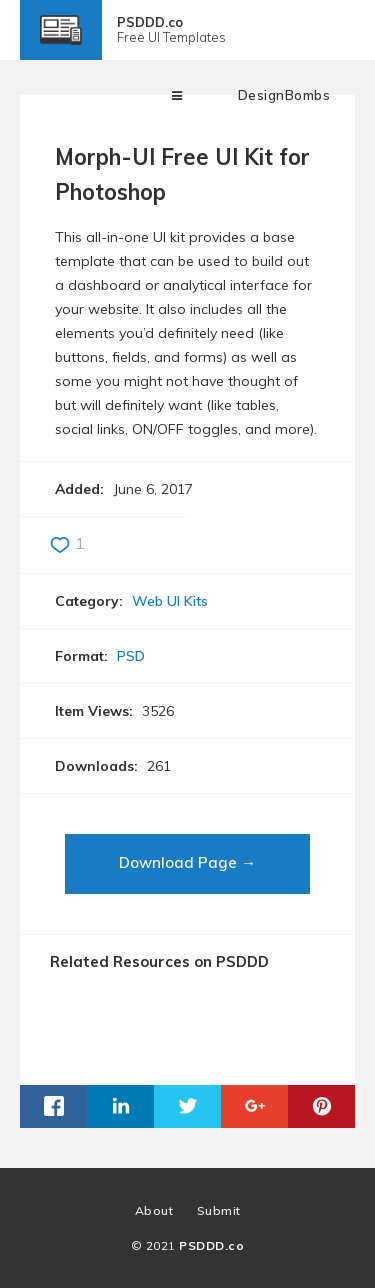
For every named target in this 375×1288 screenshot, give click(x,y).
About (154, 1210)
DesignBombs (284, 95)
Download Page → (187, 862)
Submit (219, 1210)
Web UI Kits (170, 601)
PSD (131, 656)
